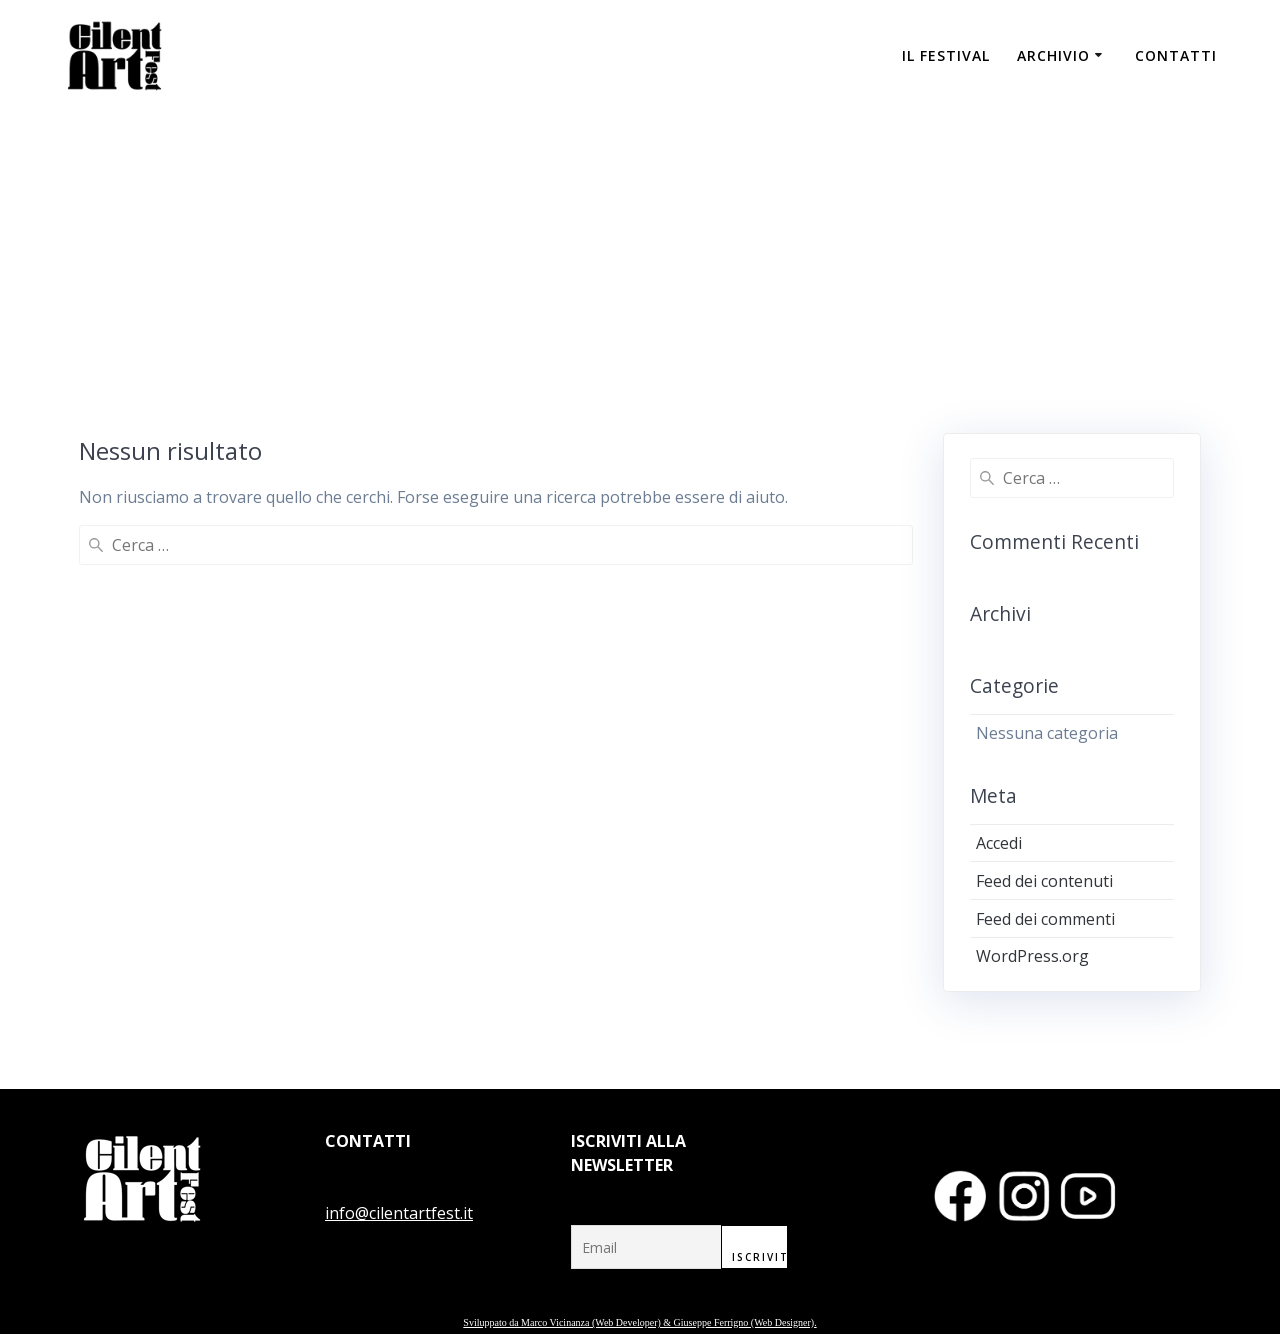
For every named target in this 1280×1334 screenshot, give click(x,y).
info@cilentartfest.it (399, 1213)
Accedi (999, 843)
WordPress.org (1032, 956)
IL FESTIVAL (946, 55)
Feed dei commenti (1045, 919)
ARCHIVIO (1053, 55)
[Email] (646, 1247)
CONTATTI (1176, 55)
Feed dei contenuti (1044, 881)
